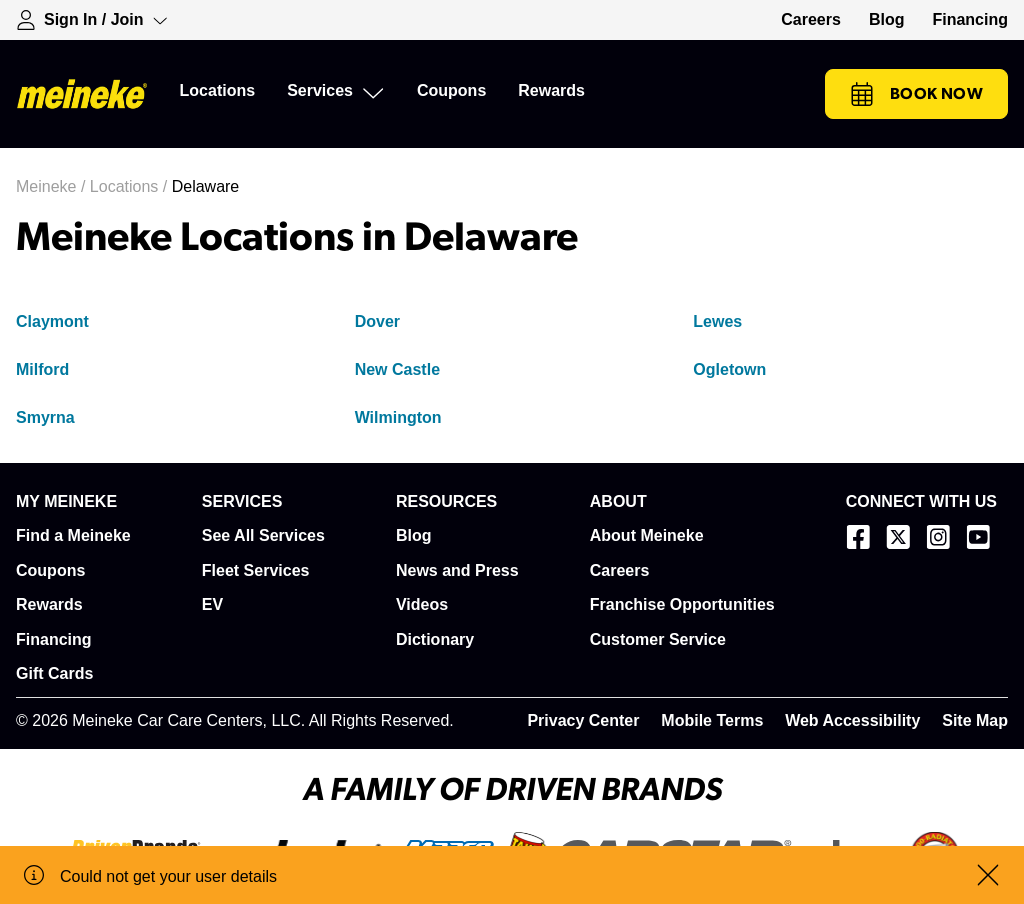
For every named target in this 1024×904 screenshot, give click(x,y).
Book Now (916, 94)
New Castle (397, 369)
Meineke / (53, 186)
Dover (377, 321)
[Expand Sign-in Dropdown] (92, 20)
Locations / (131, 186)
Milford (42, 369)
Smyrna (45, 417)
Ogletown (729, 369)
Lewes (717, 321)
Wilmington (398, 417)
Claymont (52, 321)
